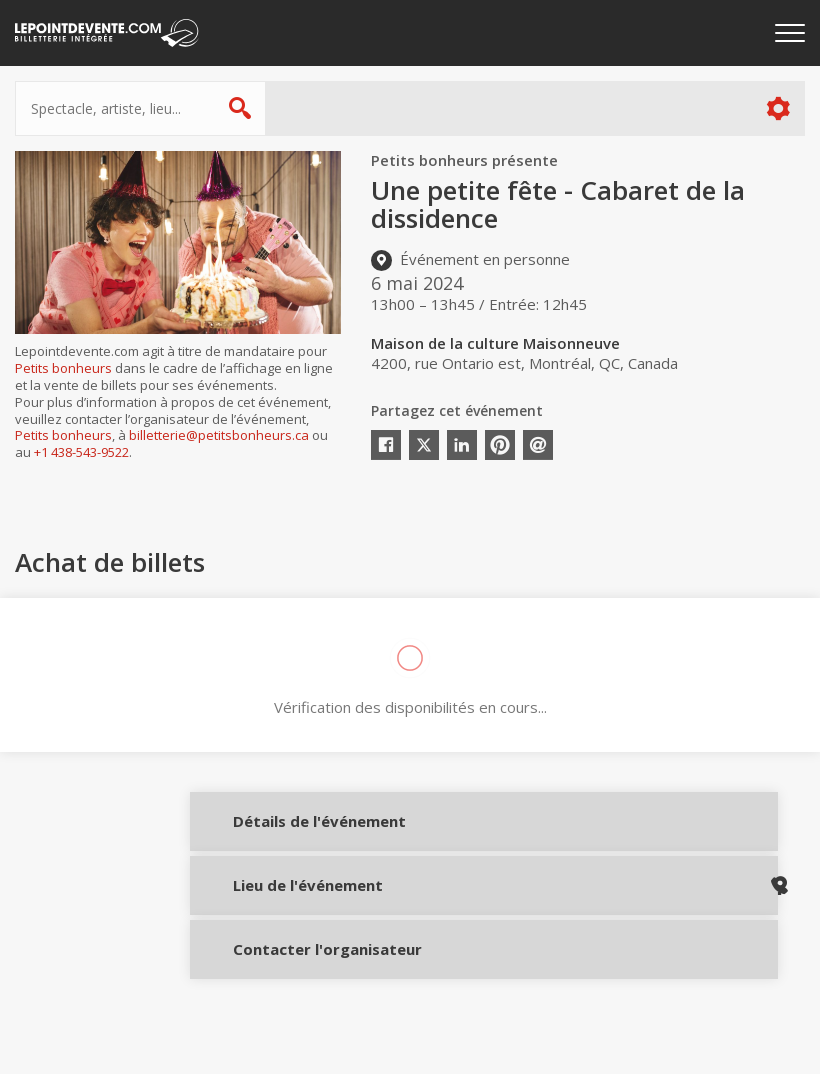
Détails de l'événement (282, 833)
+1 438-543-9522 (81, 452)
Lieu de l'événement (282, 900)
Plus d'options (777, 108)
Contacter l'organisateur (282, 967)
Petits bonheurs (63, 368)
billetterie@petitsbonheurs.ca (219, 435)
